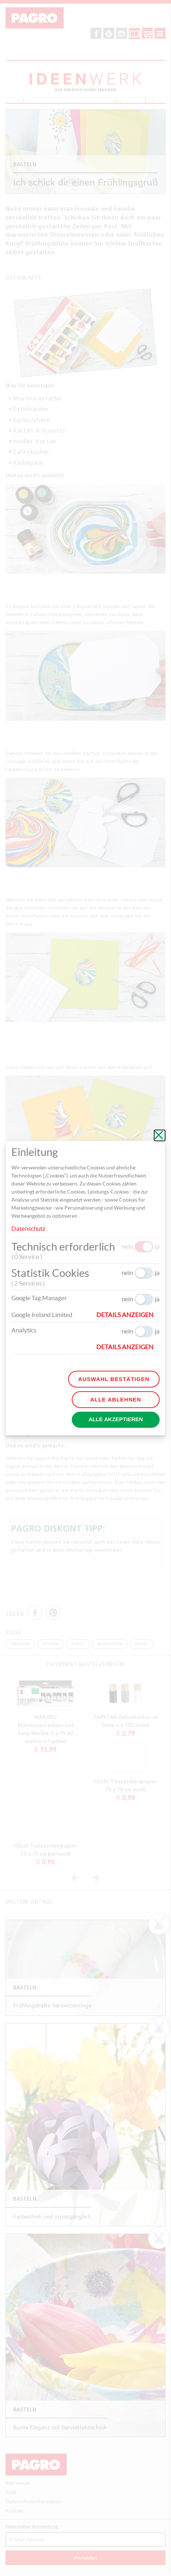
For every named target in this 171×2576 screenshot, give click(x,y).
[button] (128, 1314)
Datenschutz (28, 1228)
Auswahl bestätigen (113, 1379)
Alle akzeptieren (116, 1419)
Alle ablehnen (115, 1399)
